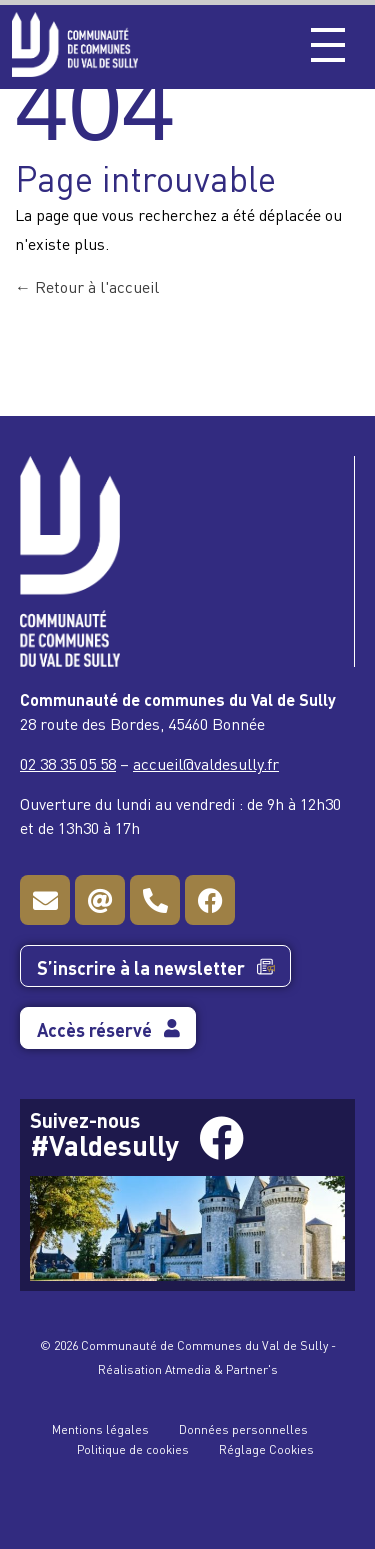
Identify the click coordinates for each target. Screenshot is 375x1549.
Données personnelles (243, 1428)
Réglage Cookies (266, 1448)
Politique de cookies (133, 1448)
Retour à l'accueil (87, 286)
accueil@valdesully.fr (206, 763)
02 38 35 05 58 (68, 763)
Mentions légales (100, 1428)
